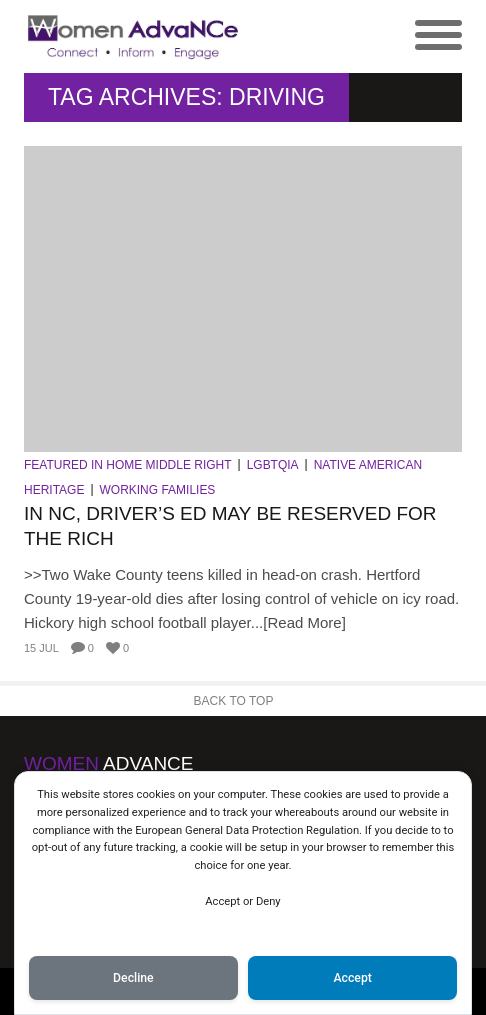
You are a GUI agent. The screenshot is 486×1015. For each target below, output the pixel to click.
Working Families (158, 490)
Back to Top (234, 701)
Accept (352, 978)
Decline (133, 978)
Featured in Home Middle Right (128, 465)
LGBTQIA (273, 465)
